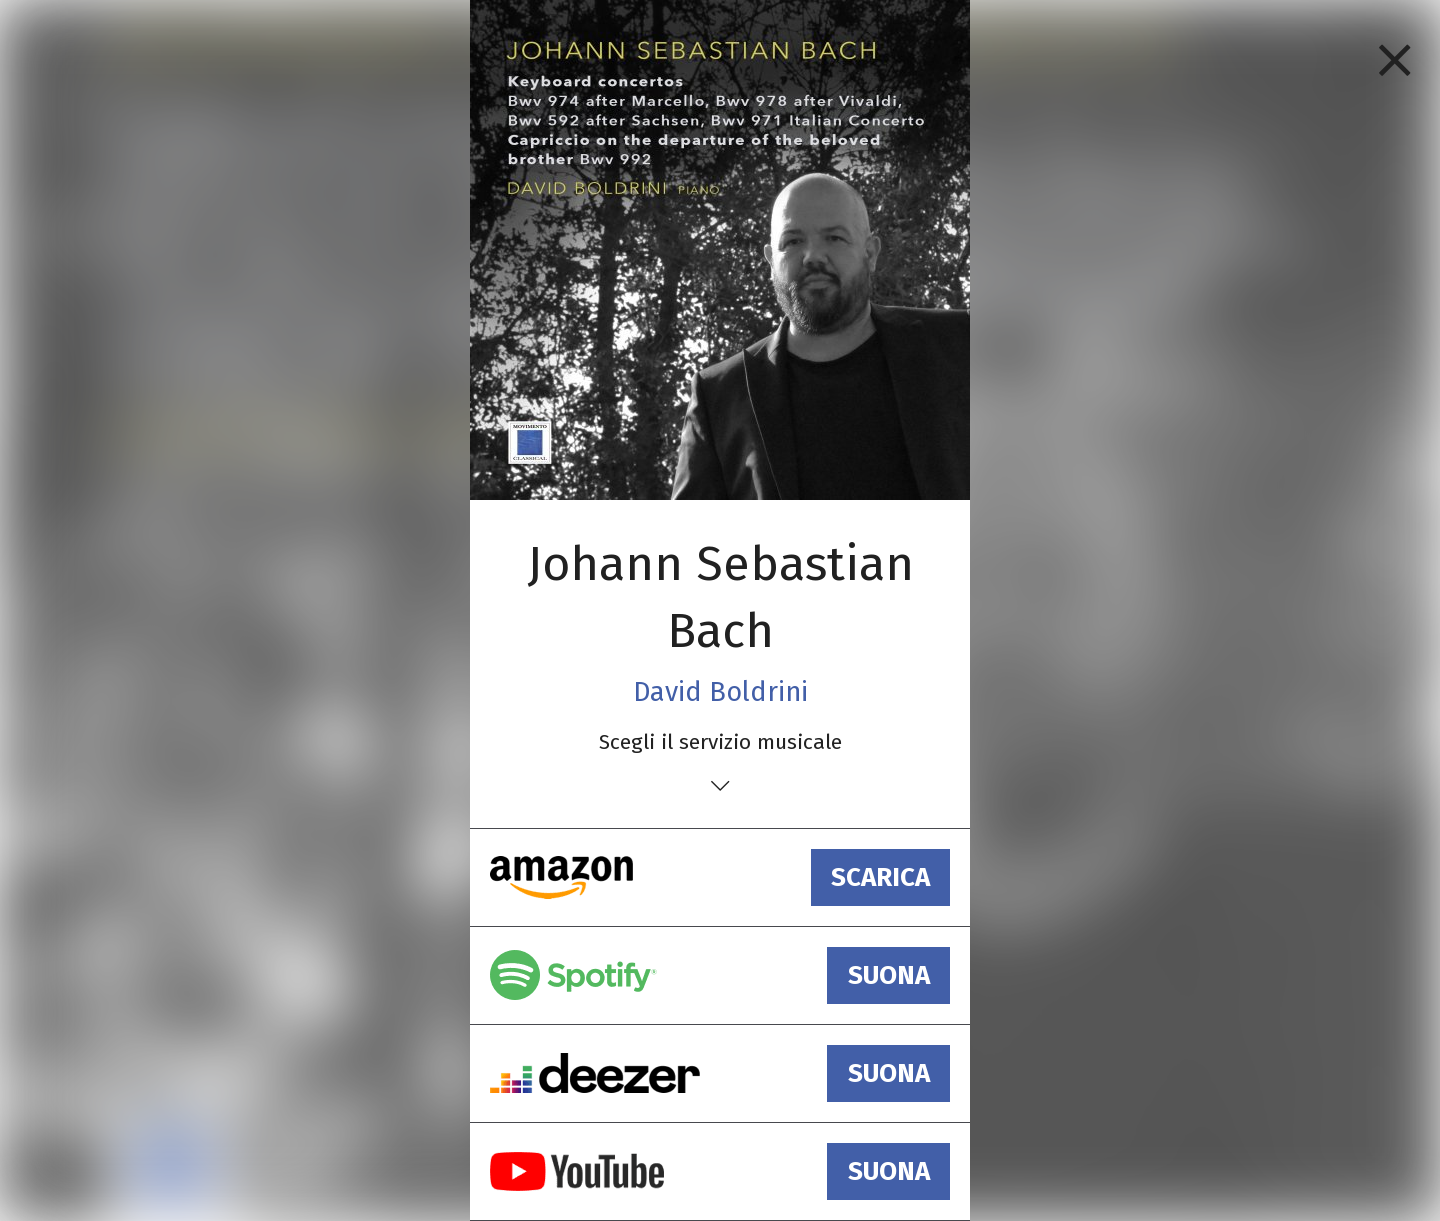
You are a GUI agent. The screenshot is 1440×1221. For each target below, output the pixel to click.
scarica (880, 877)
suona (889, 975)
